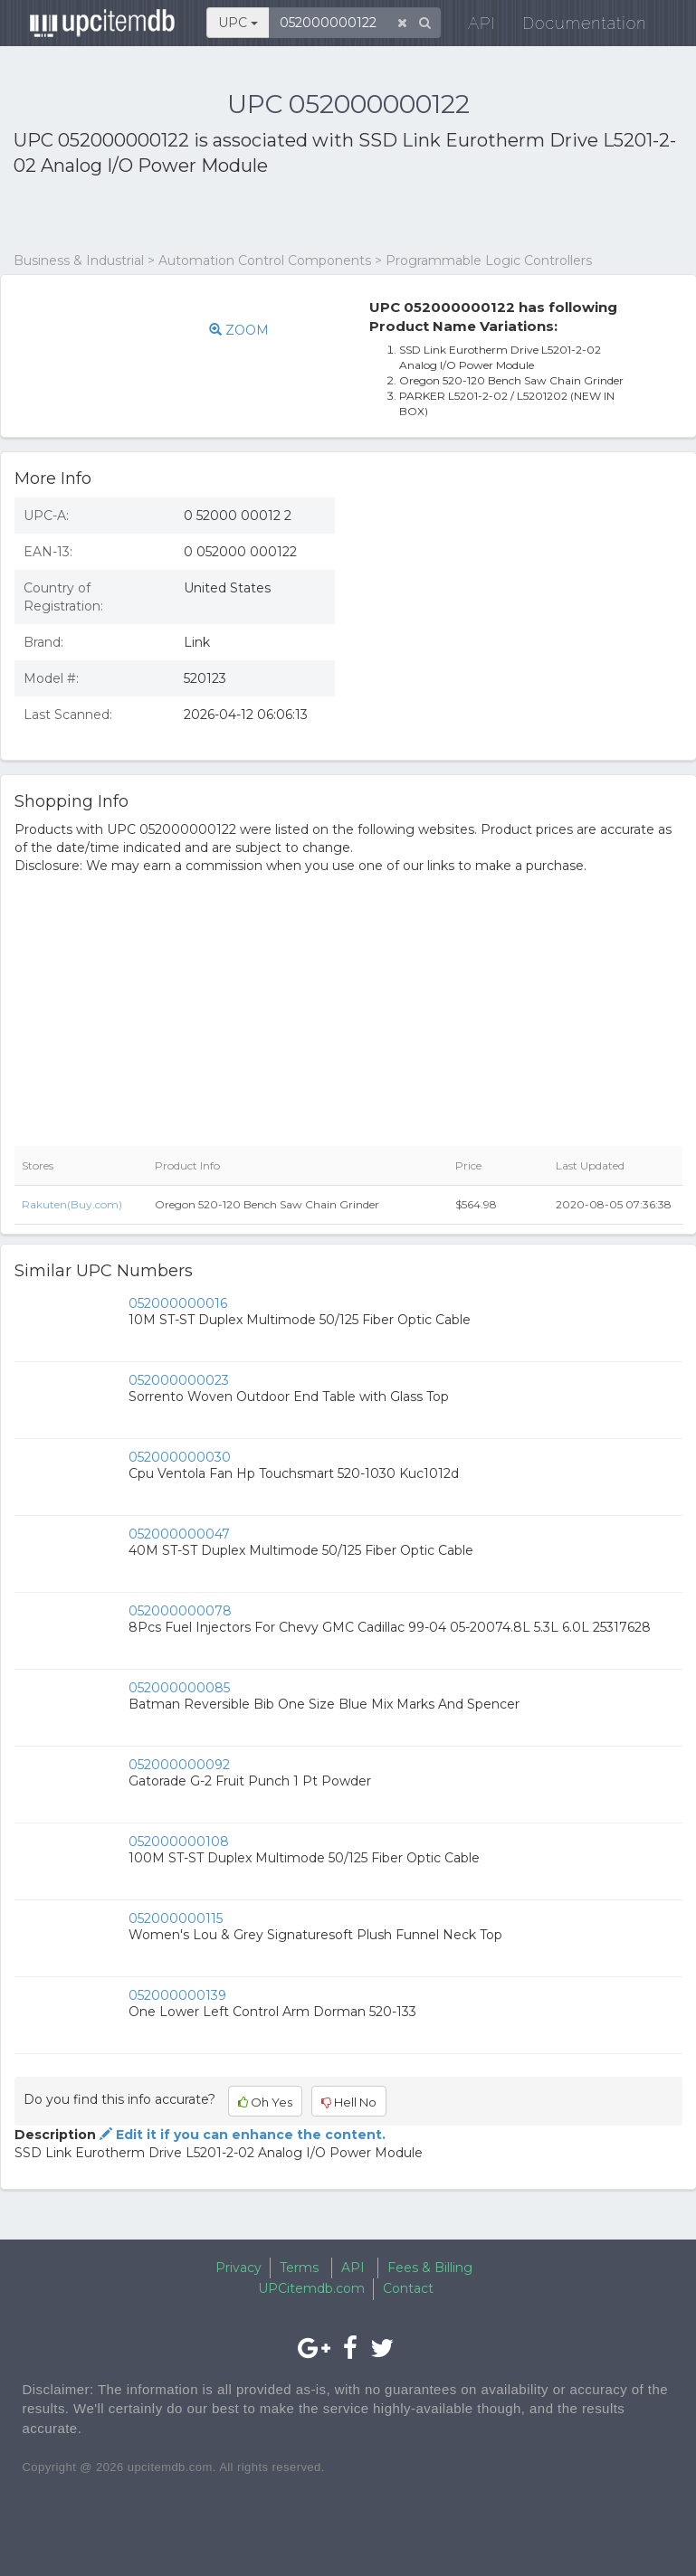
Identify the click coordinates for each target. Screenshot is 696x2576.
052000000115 (176, 1918)
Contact (408, 2288)
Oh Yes (265, 2102)
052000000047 (179, 1534)
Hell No (349, 2102)
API (469, 26)
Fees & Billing (429, 2267)
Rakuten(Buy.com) (72, 1204)
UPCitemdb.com (311, 2288)
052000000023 (179, 1380)
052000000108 (179, 1841)
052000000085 (179, 1688)
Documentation (572, 26)
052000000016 (178, 1303)
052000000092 (179, 1765)
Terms (299, 2267)
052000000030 (180, 1457)
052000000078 (180, 1611)
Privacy (238, 2267)
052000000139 (177, 1995)
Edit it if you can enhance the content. (241, 2134)
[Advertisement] (225, 215)
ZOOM (239, 330)
